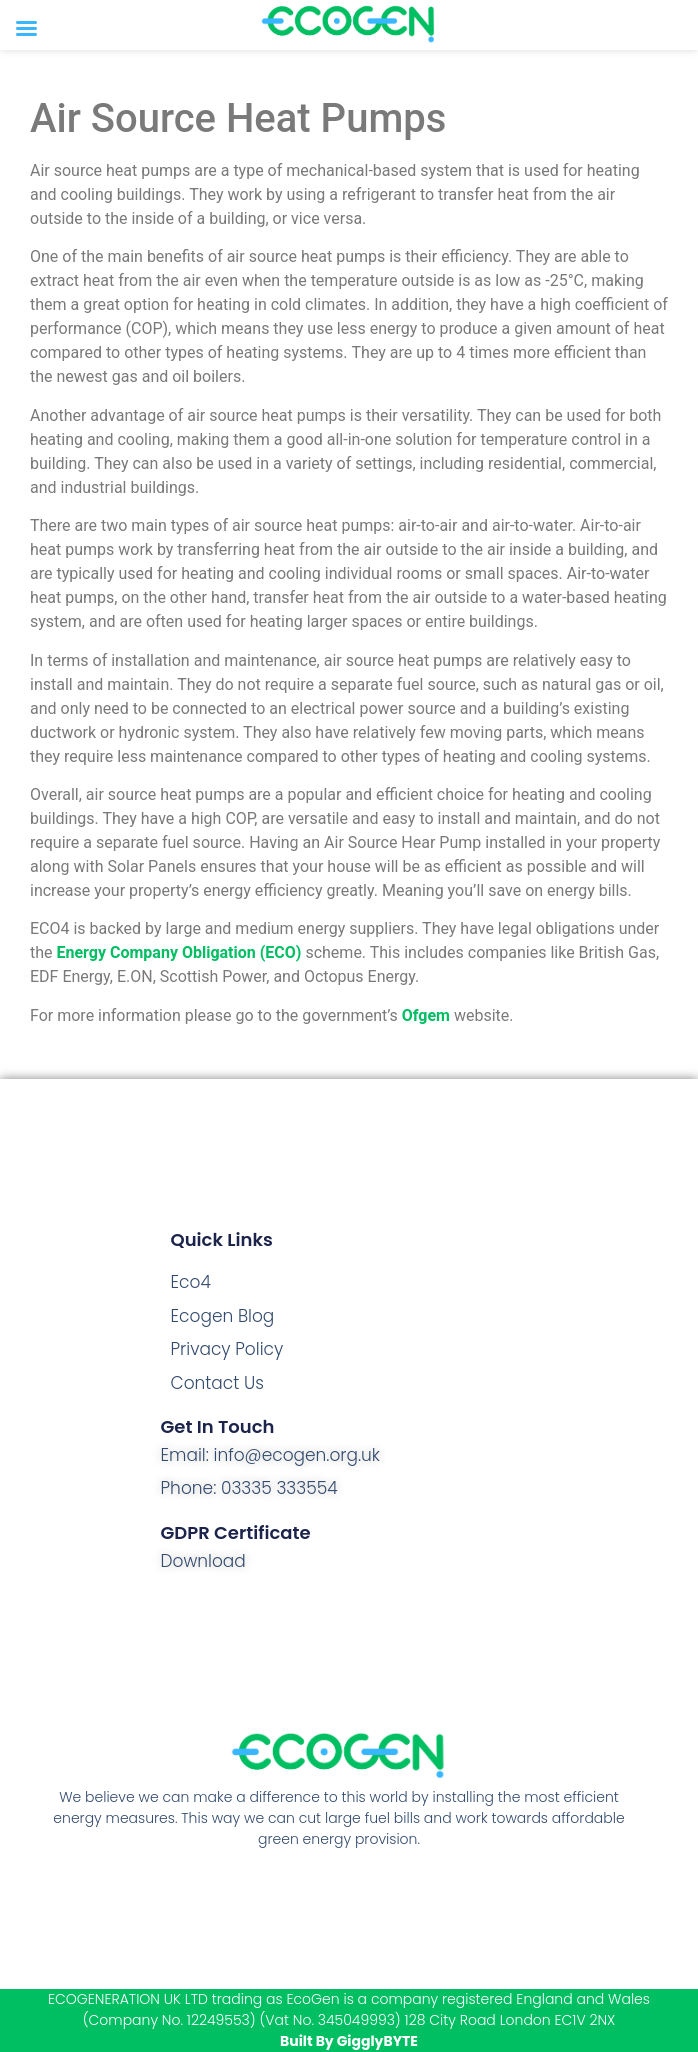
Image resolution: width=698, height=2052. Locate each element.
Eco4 (191, 1282)
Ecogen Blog (223, 1316)
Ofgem (426, 1015)
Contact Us (217, 1383)
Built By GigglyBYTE (349, 2041)
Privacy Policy (227, 1349)
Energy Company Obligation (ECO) (179, 952)
